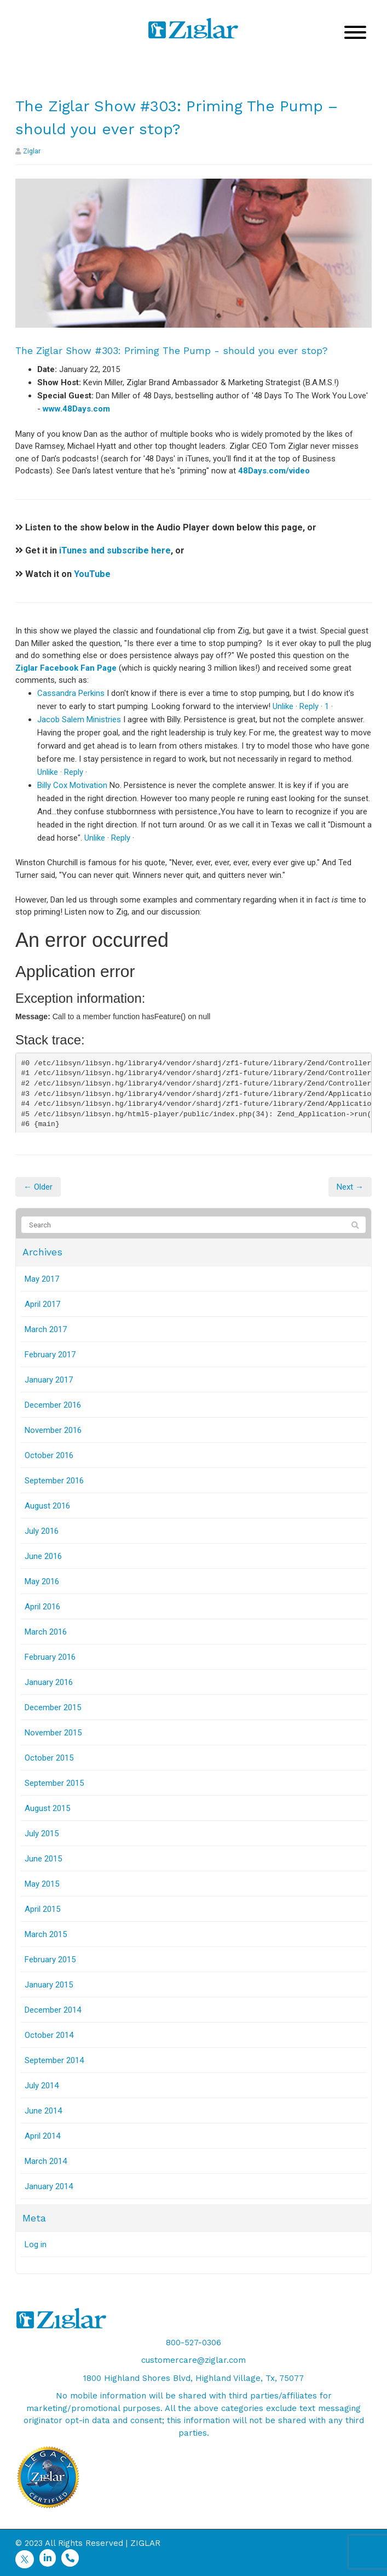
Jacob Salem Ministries (79, 719)
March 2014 (46, 2161)
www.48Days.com (76, 409)
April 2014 (42, 2136)
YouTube (92, 574)
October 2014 (49, 2035)
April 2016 (42, 1607)
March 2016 (46, 1632)
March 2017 (46, 1329)
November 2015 (53, 1733)
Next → (350, 1187)
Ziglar (32, 151)
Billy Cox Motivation (72, 785)
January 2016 (49, 1682)
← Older (38, 1187)
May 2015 (42, 1884)
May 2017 (42, 1279)
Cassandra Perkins (71, 693)
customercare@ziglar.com (193, 2360)
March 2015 (46, 1934)
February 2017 (50, 1355)
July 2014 (42, 2085)
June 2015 (43, 1859)
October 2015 (49, 1758)
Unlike (283, 706)
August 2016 (47, 1506)
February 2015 (50, 1959)
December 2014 (53, 2010)
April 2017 (42, 1304)
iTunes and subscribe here (115, 550)
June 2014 (43, 2111)
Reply (309, 706)
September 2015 (54, 1783)
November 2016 (53, 1430)
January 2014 (49, 2186)
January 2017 (49, 1380)
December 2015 (53, 1707)
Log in (36, 2244)
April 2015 (42, 1909)
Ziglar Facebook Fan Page (66, 668)
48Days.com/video (274, 471)
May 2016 (42, 1581)
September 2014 (54, 2060)
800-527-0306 (193, 2342)
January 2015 (49, 1985)
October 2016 (49, 1455)
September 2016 (54, 1481)
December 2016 (53, 1405)
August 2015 (47, 1808)
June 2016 (43, 1556)
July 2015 (42, 1833)
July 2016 (42, 1531)
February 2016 (50, 1657)
